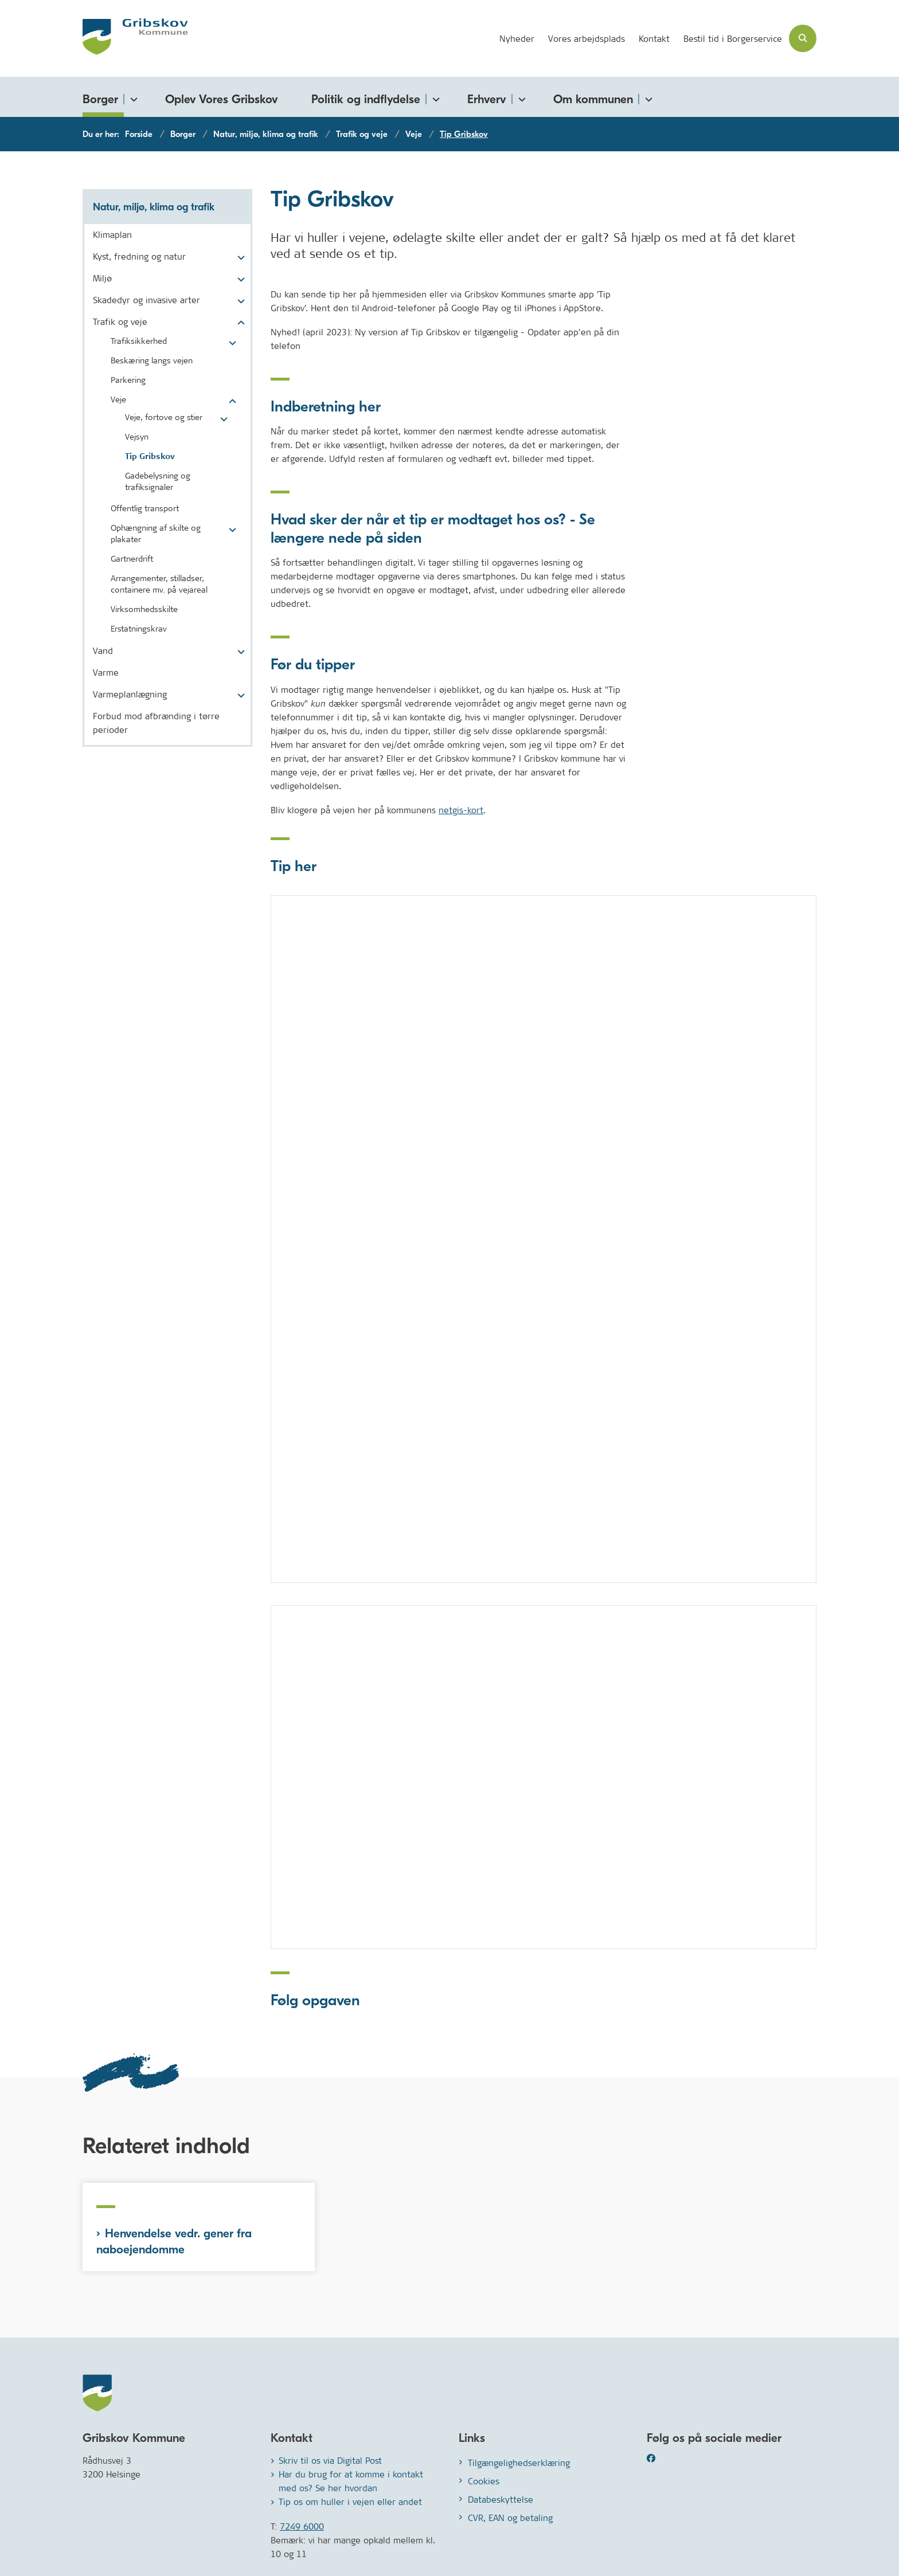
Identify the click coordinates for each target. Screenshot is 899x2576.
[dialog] (543, 1239)
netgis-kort (461, 810)
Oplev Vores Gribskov (221, 99)
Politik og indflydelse (365, 99)
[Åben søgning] (802, 38)
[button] (238, 258)
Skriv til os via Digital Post (330, 2460)
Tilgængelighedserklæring (519, 2462)
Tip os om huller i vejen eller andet (350, 2501)
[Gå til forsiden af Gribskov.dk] (135, 38)
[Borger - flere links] (132, 97)
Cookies (483, 2481)
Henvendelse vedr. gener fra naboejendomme (174, 2241)
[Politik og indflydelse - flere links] (434, 97)
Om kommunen (593, 99)
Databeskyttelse (500, 2499)
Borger (100, 99)
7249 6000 (302, 2526)
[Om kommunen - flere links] (646, 97)
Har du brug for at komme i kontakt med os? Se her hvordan (351, 2481)
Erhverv (486, 99)
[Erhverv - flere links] (520, 97)
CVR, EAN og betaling (510, 2517)
